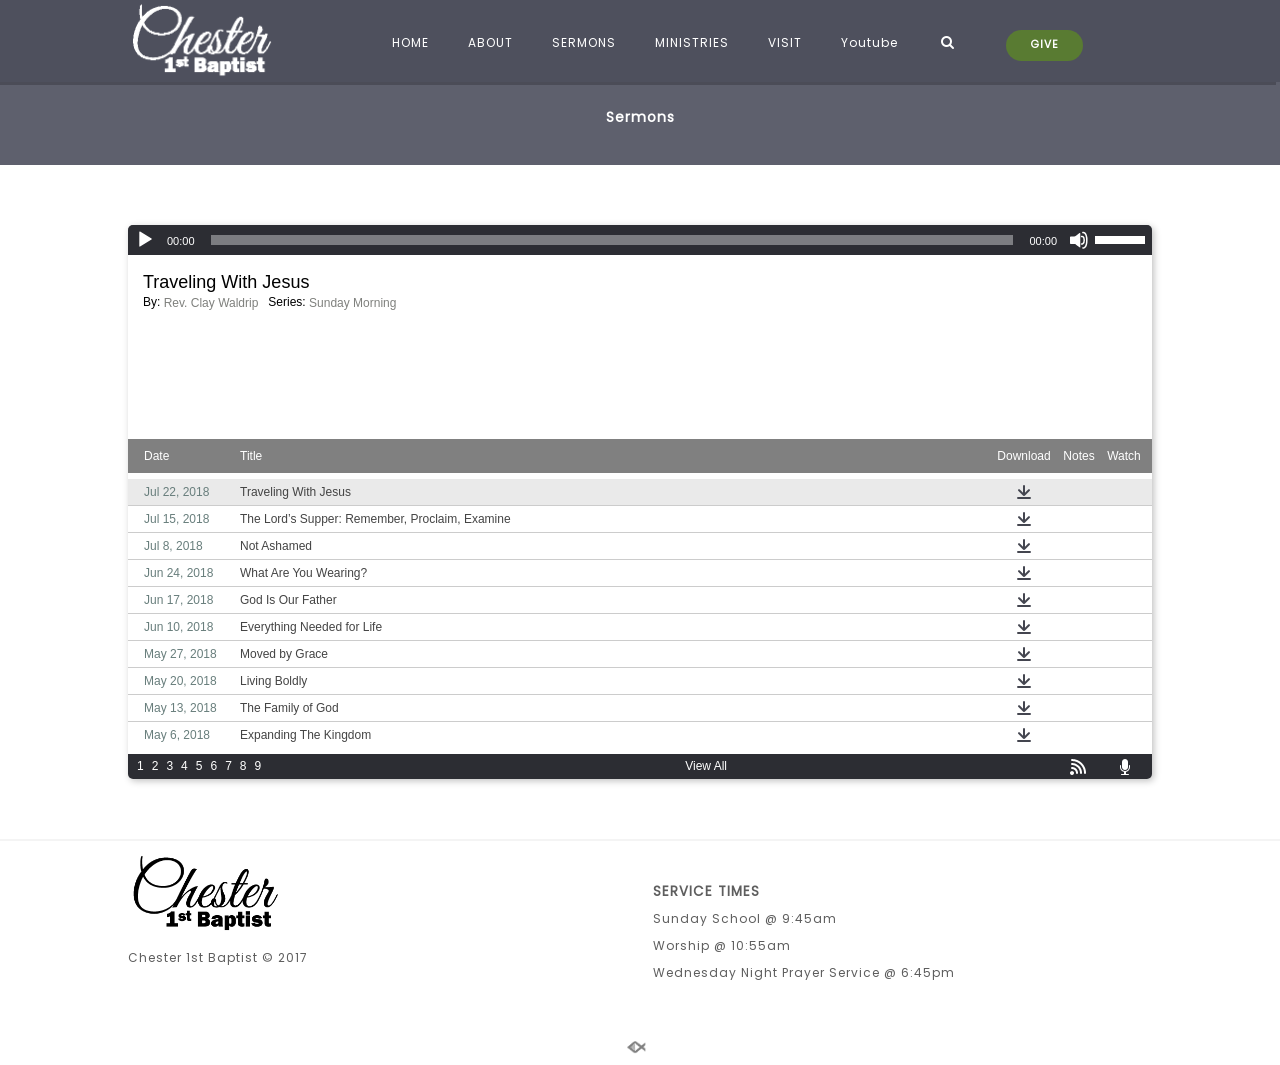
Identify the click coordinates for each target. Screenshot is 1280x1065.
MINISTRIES (689, 42)
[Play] (145, 240)
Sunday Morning (352, 303)
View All (706, 766)
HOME (407, 42)
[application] (640, 240)
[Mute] (1079, 240)
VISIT (782, 42)
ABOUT (487, 42)
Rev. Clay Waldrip (211, 303)
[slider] (612, 240)
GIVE (1045, 44)
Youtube (866, 42)
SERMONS (581, 42)
